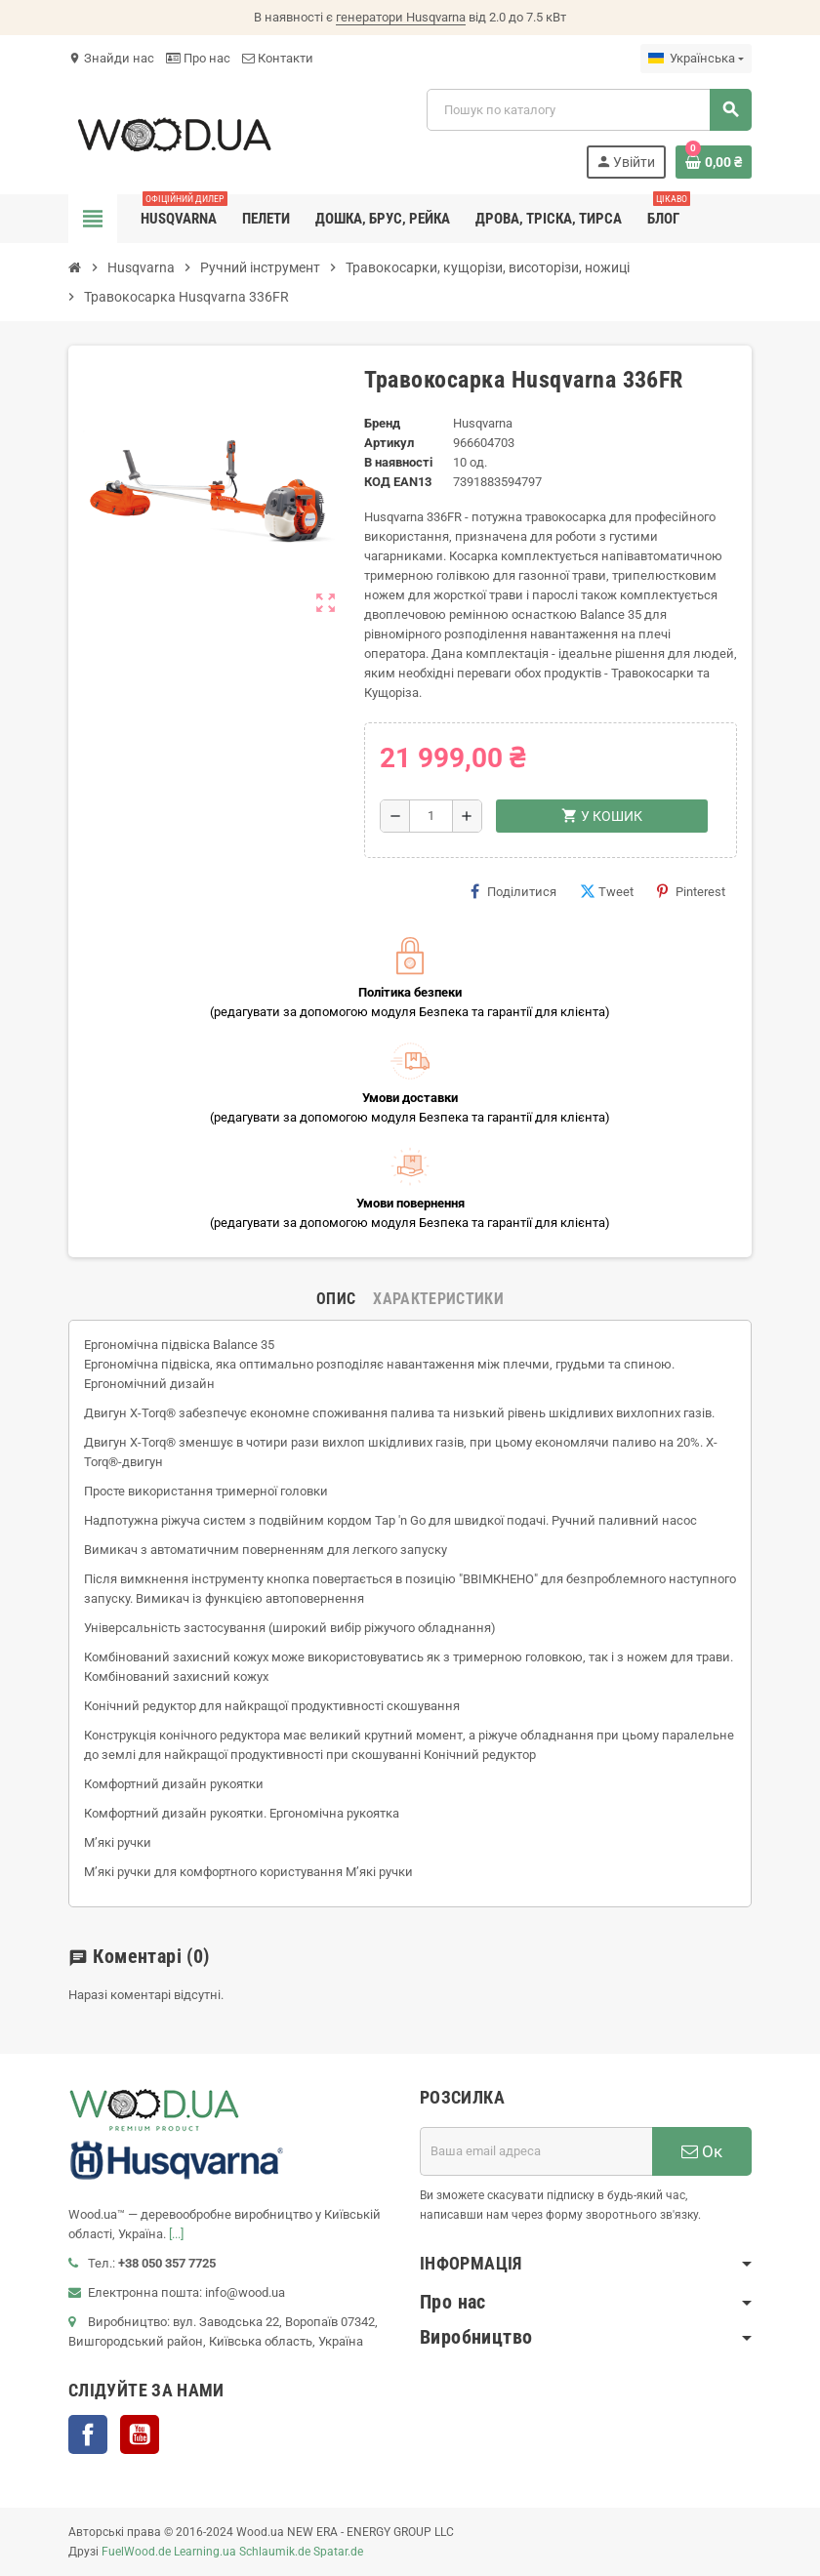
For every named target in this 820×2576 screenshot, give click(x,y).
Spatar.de (338, 2551)
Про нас (198, 58)
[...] (176, 2234)
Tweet (607, 891)
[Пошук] (589, 110)
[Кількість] (431, 816)
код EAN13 (397, 481)
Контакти (277, 58)
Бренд (382, 423)
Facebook (87, 2434)
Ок (701, 2151)
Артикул (389, 442)
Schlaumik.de (274, 2551)
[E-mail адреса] (536, 2151)
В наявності (398, 462)
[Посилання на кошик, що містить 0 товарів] (714, 162)
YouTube (139, 2434)
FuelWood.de (136, 2551)
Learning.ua (205, 2551)
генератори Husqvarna (401, 17)
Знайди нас (111, 58)
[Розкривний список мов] (696, 58)
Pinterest (691, 891)
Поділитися (513, 891)
